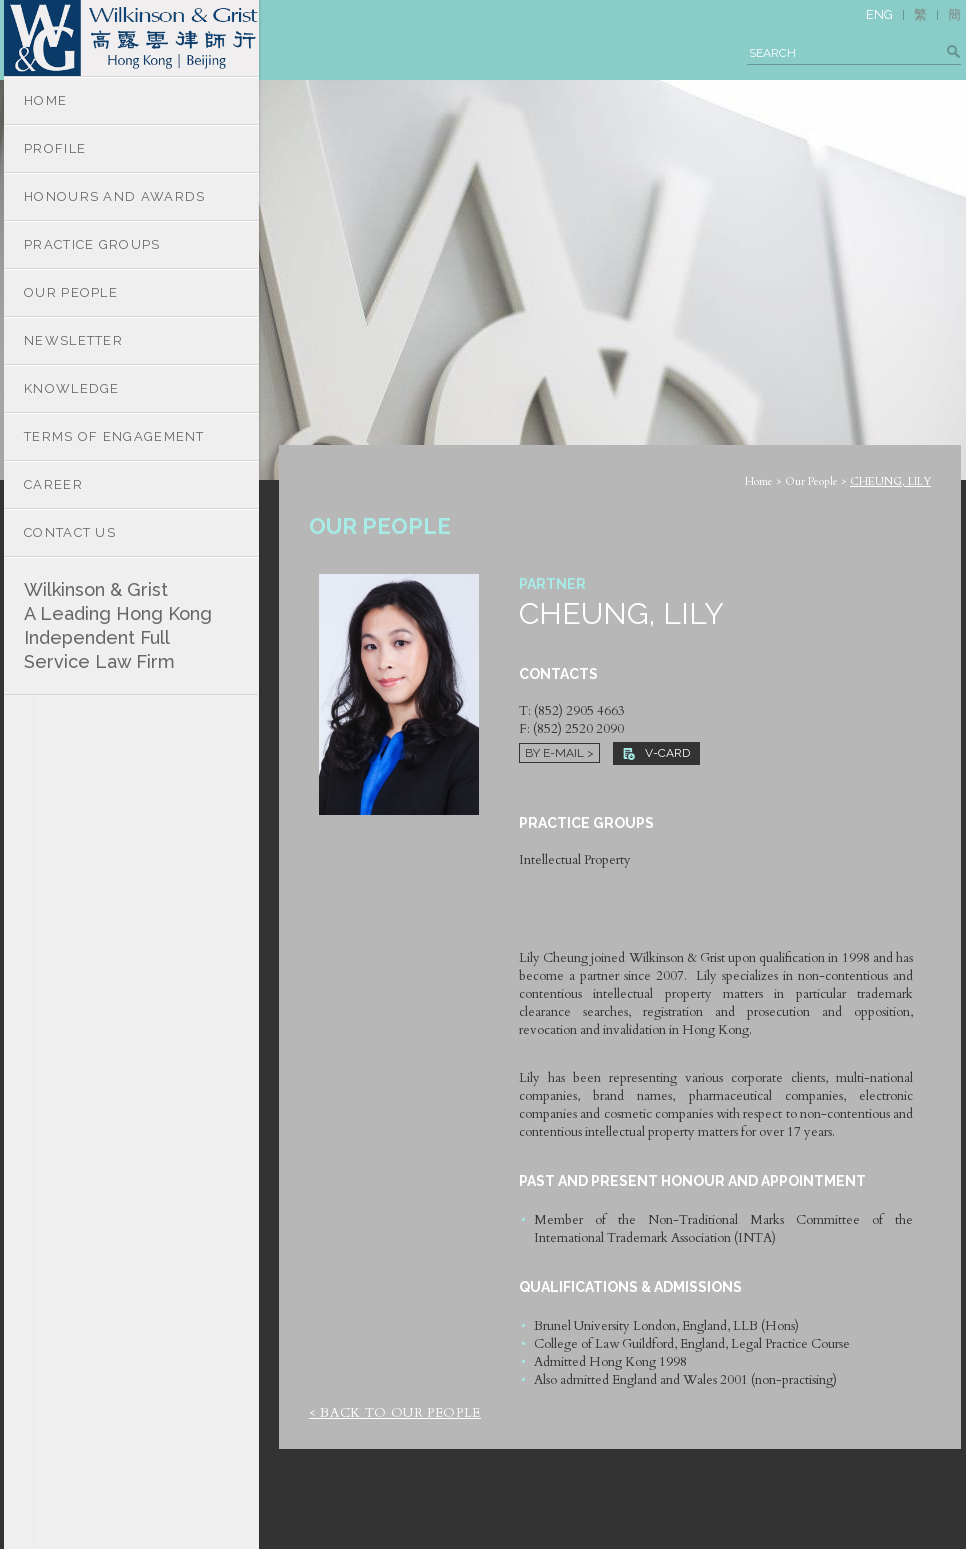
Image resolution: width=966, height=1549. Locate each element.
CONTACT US (70, 532)
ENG (879, 14)
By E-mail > (559, 753)
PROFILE (55, 148)
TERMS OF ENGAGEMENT (114, 436)
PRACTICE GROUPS (92, 244)
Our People (811, 481)
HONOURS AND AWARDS (114, 196)
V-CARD (656, 753)
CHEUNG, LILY (890, 481)
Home (759, 481)
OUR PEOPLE (71, 292)
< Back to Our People (395, 1413)
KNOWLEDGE (72, 388)
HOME (45, 100)
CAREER (53, 484)
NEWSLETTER (73, 340)
